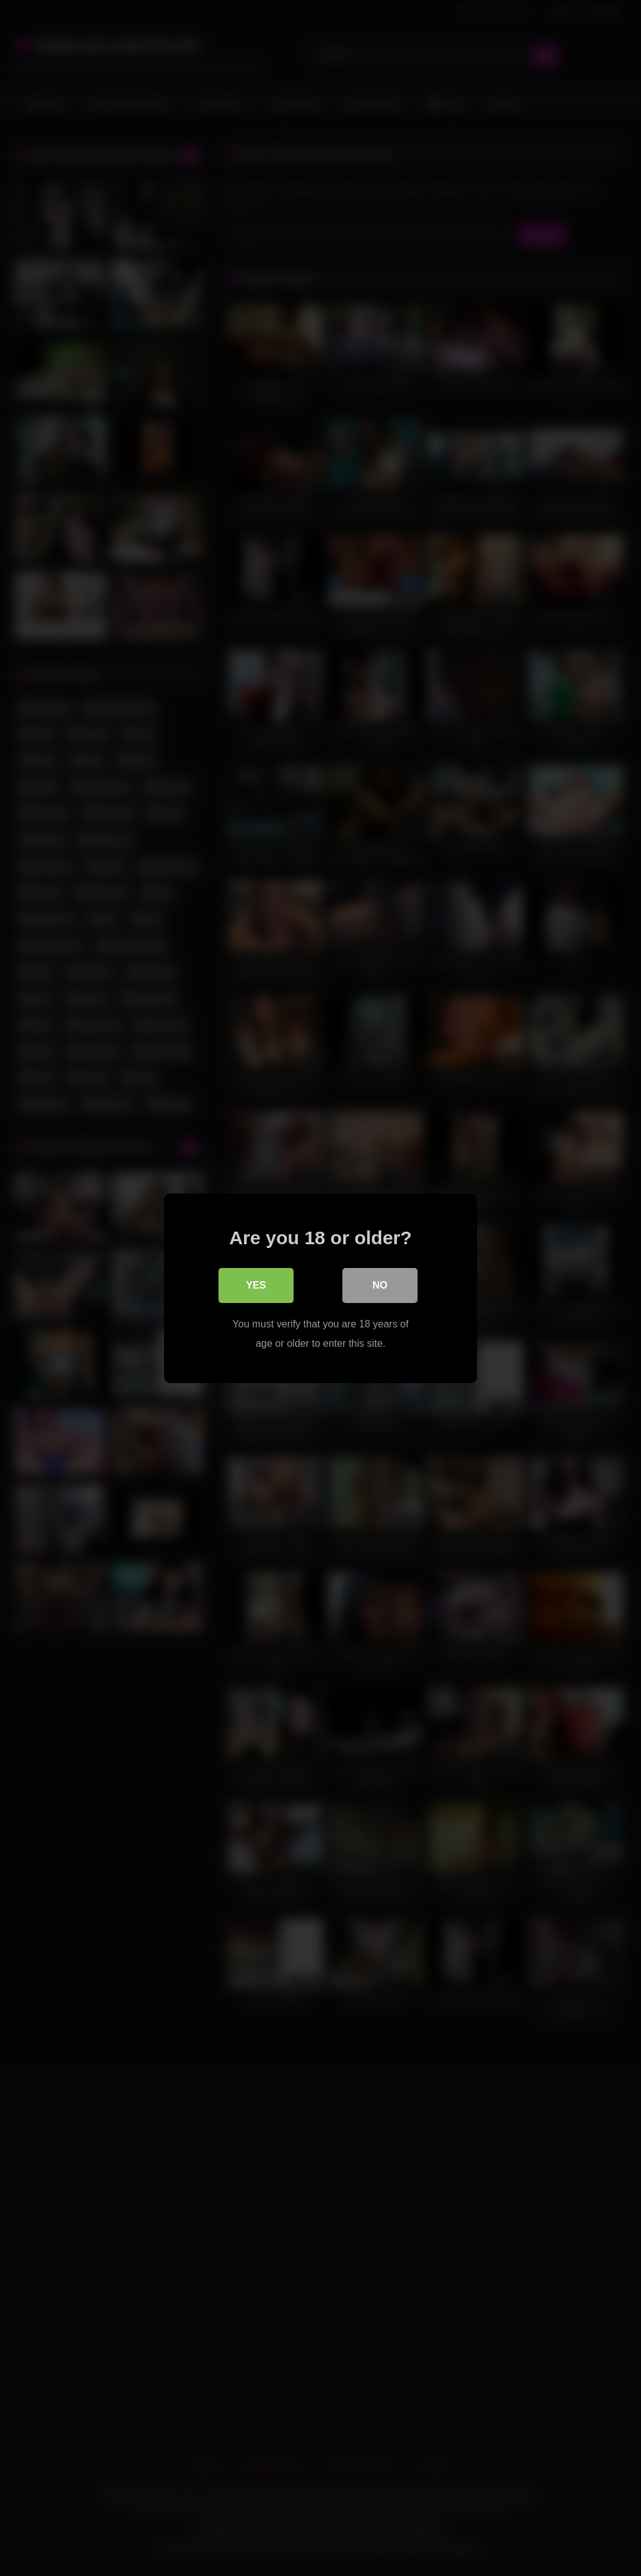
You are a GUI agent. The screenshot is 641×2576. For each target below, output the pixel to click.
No (379, 1284)
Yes (256, 1284)
